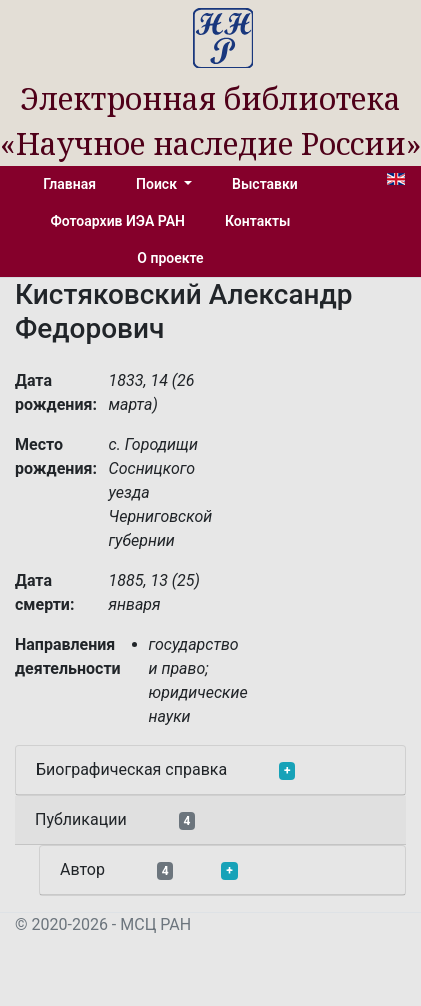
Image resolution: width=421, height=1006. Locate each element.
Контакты (257, 221)
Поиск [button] (158, 184)
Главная (69, 184)
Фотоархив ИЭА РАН (118, 221)
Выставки (265, 184)
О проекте (170, 258)
